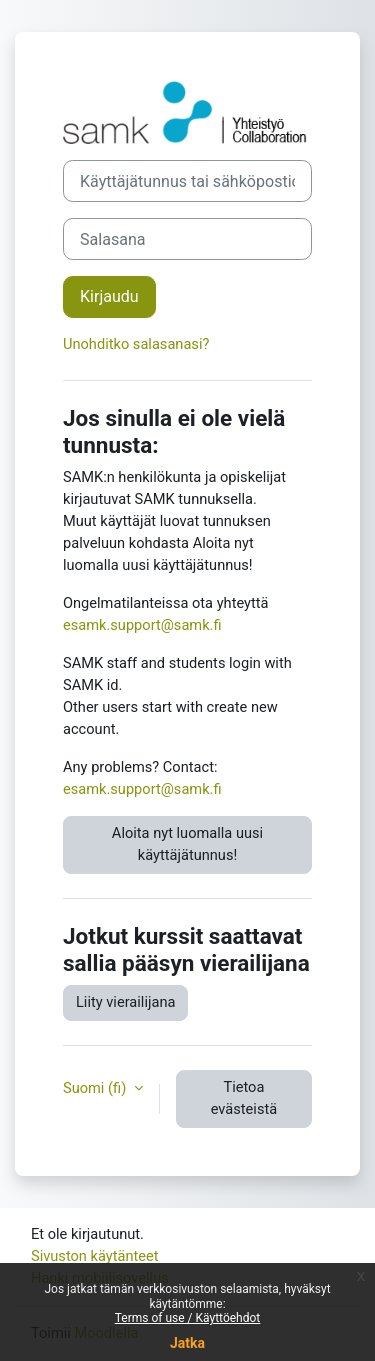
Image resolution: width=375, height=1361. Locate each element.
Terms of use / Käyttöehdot (188, 1318)
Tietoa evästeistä (244, 1098)
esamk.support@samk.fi (142, 625)
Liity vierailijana (125, 1002)
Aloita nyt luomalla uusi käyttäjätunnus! (187, 844)
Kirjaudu (109, 296)
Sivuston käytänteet (95, 1256)
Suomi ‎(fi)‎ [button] (96, 1088)
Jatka (187, 1343)
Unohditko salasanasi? (136, 344)
